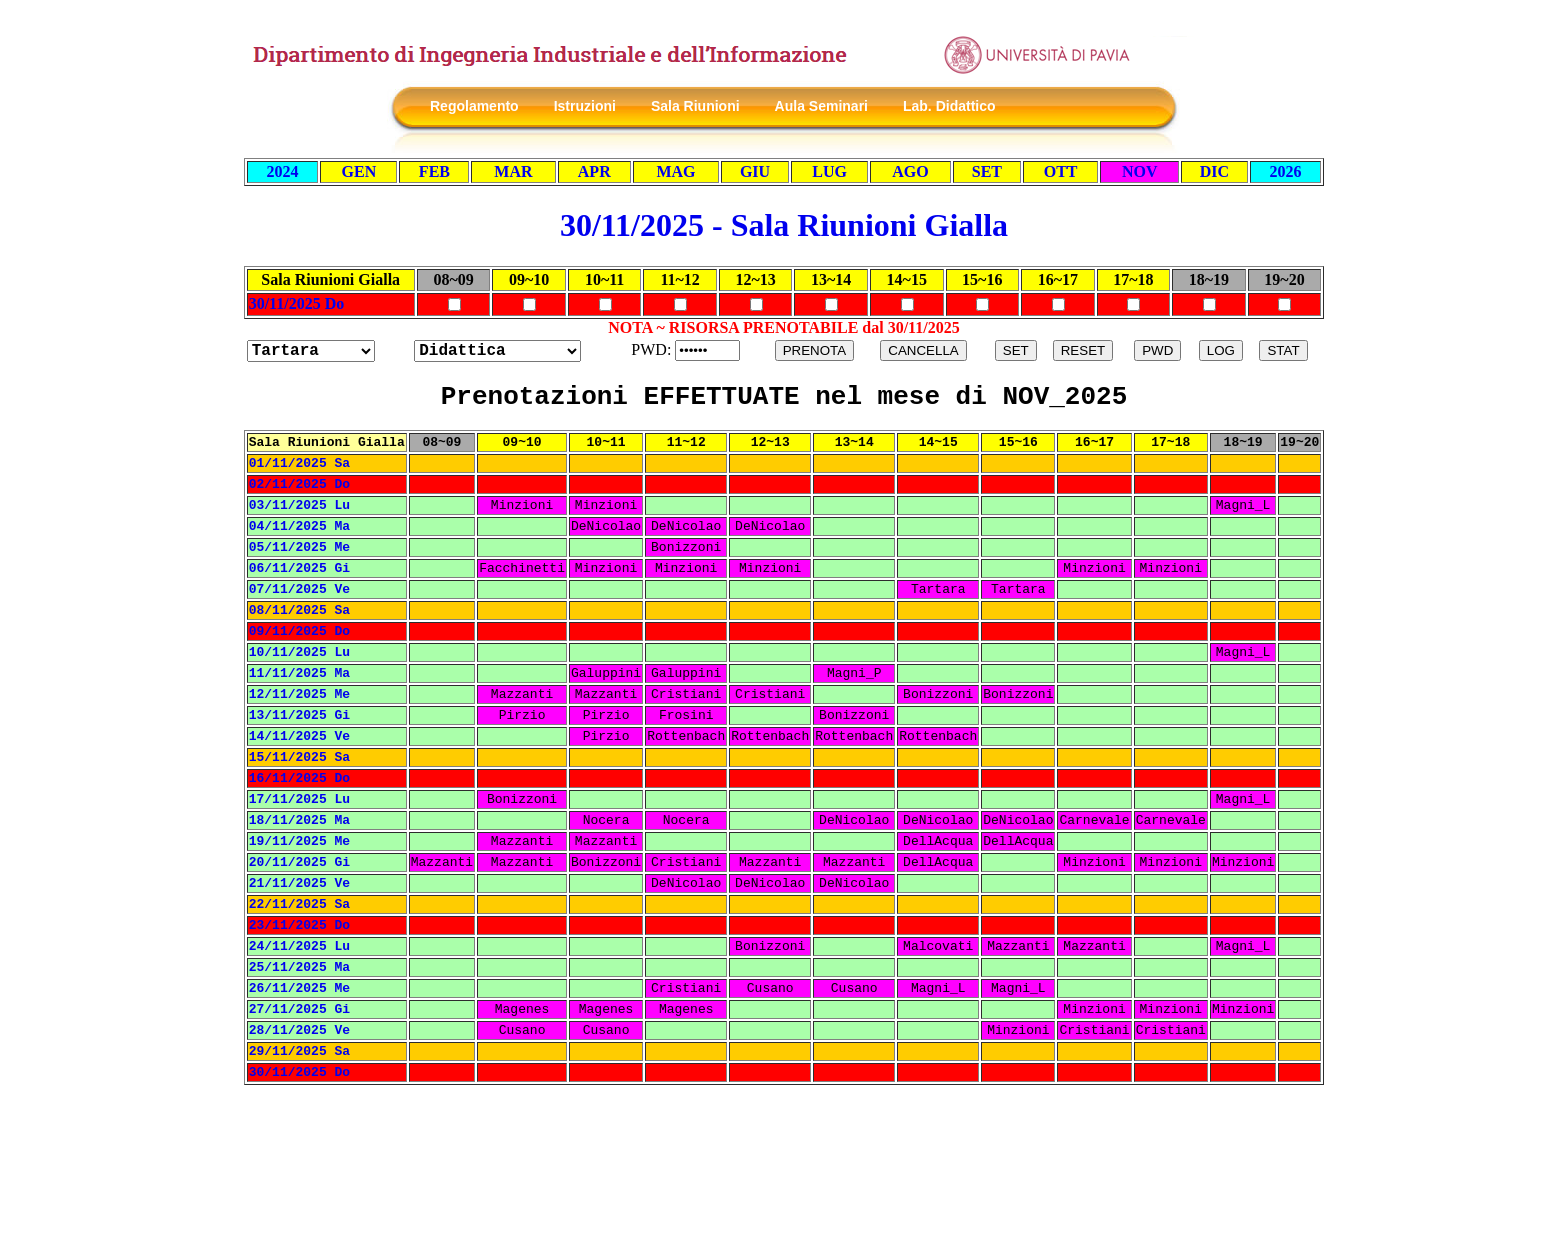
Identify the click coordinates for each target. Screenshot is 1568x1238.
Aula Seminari (821, 106)
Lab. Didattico (949, 106)
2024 (283, 171)
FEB (434, 171)
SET (987, 171)
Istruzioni (585, 106)
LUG (829, 171)
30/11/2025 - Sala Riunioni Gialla (784, 225)
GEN (359, 171)
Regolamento (474, 106)
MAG (675, 171)
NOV (1140, 171)
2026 (1285, 171)
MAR (513, 171)
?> (497, 351)
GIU (755, 171)
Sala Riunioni (695, 106)
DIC (1214, 171)
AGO (910, 171)
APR (594, 171)
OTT (1061, 171)
